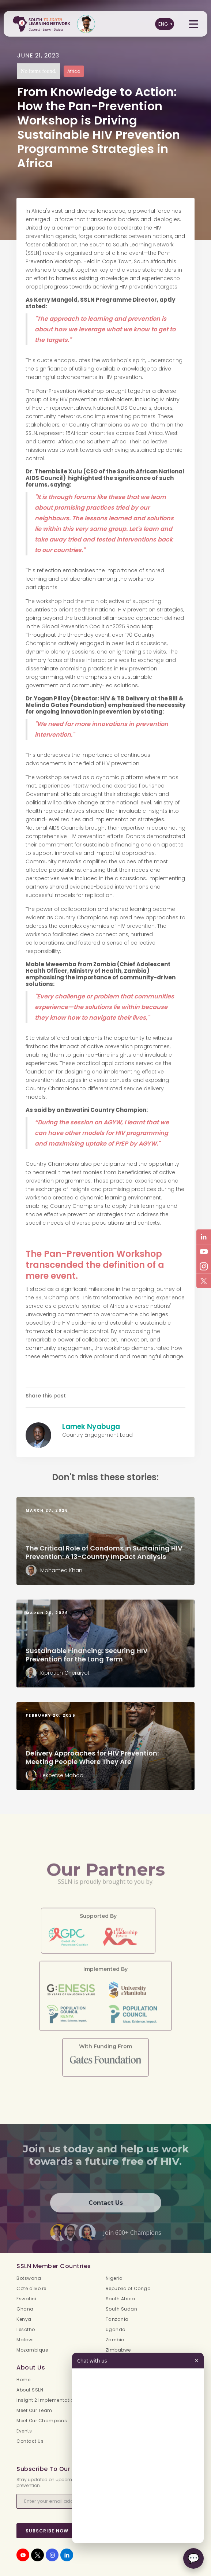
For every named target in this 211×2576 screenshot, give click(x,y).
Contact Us (105, 2208)
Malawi (25, 2340)
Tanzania (117, 2319)
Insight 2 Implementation (46, 2400)
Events (24, 2431)
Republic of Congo (128, 2288)
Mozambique (32, 2350)
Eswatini (26, 2299)
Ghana (25, 2309)
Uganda (116, 2329)
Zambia (115, 2340)
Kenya (23, 2319)
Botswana (28, 2278)
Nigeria (114, 2278)
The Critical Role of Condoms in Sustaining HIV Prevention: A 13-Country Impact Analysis (104, 1552)
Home (23, 2379)
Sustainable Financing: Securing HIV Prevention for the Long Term (87, 1655)
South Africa (120, 2299)
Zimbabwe (118, 2350)
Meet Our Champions (41, 2420)
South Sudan (121, 2309)
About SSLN (29, 2390)
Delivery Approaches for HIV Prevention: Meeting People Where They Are (92, 1757)
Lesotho (25, 2329)
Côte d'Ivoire (31, 2288)
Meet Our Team (34, 2410)
